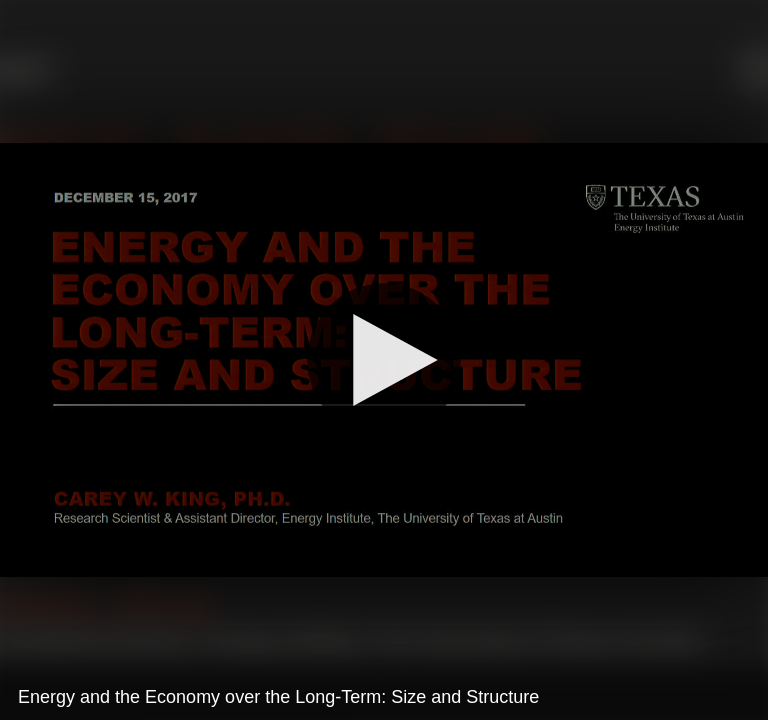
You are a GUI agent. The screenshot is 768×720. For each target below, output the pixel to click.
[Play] (384, 360)
